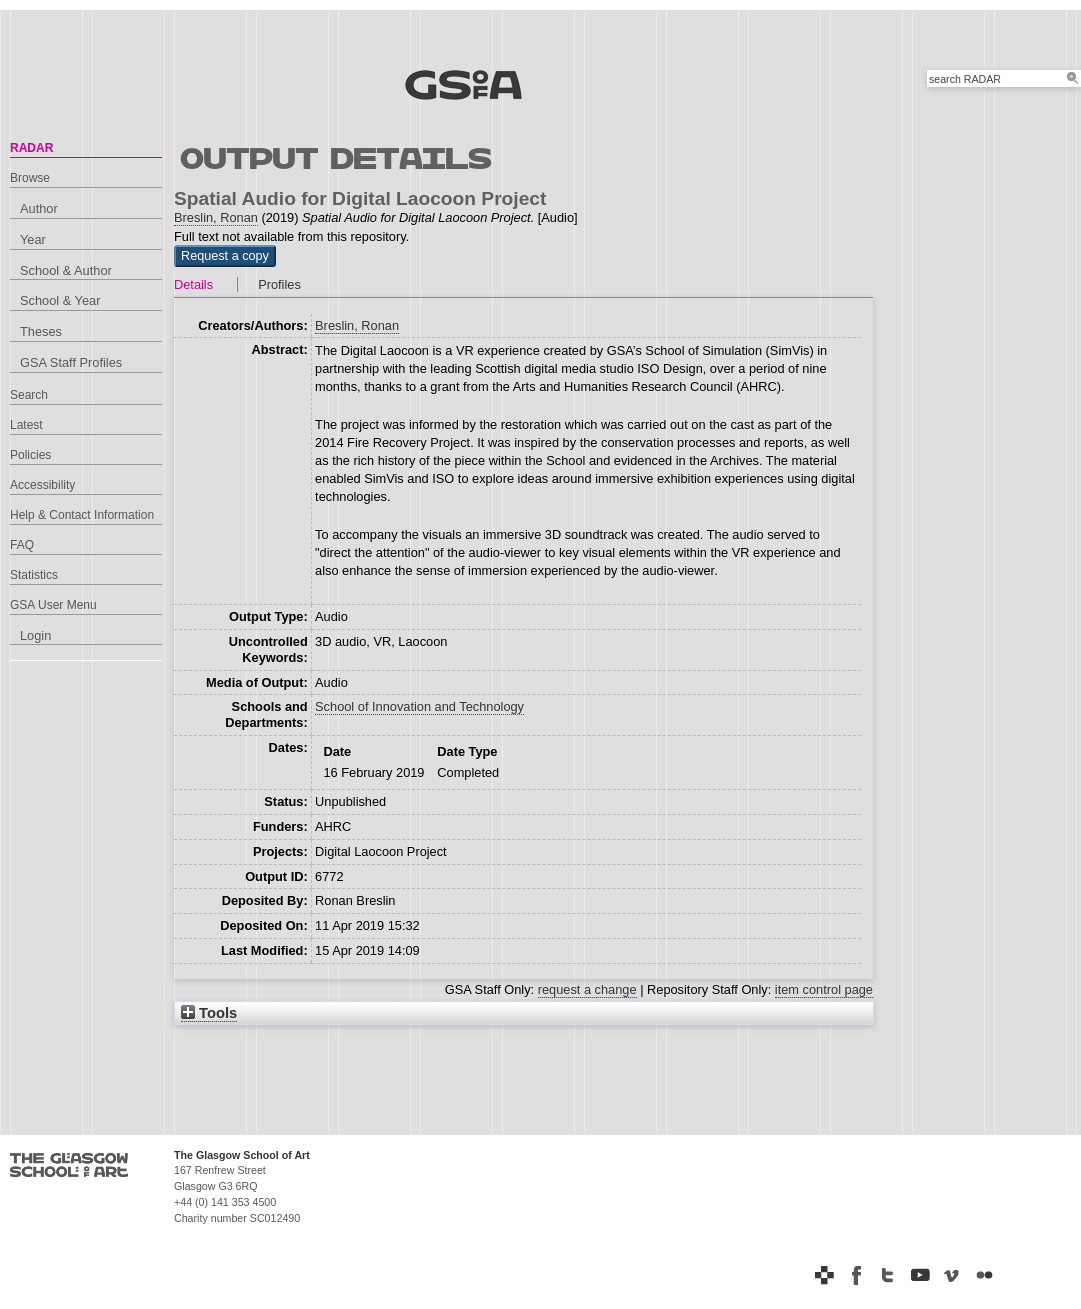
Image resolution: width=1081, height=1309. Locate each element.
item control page (824, 989)
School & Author (66, 270)
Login (35, 635)
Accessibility (42, 485)
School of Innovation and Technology (419, 706)
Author (39, 208)
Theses (41, 331)
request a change (587, 989)
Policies (30, 455)
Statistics (34, 575)
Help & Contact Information (82, 515)
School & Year (60, 300)
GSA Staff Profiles (71, 362)
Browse (30, 178)
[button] (225, 256)
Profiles (279, 284)
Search (29, 395)
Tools (209, 1013)
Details (193, 284)
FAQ (22, 545)
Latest (26, 425)
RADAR (31, 148)
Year (33, 239)
